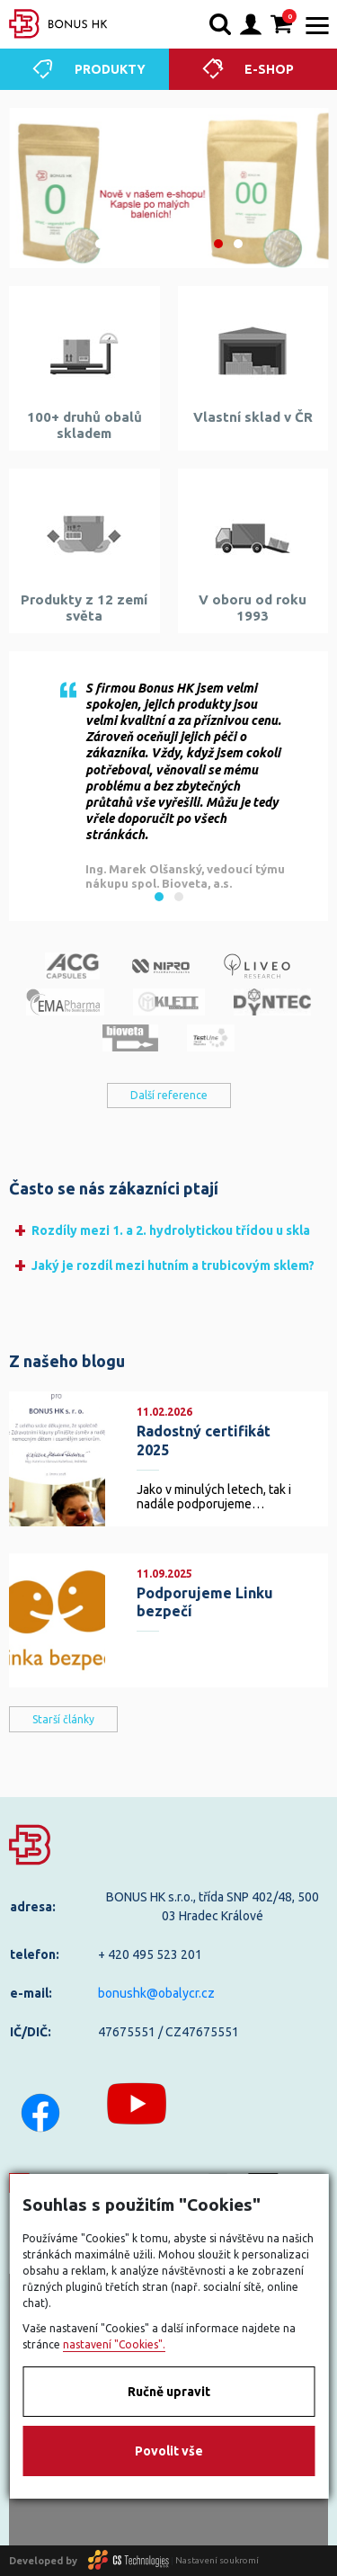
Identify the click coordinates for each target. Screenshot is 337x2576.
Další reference (169, 1095)
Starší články (63, 1719)
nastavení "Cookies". (114, 2344)
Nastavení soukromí (217, 2560)
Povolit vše (169, 2451)
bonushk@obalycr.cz (156, 1993)
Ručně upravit (169, 2391)
